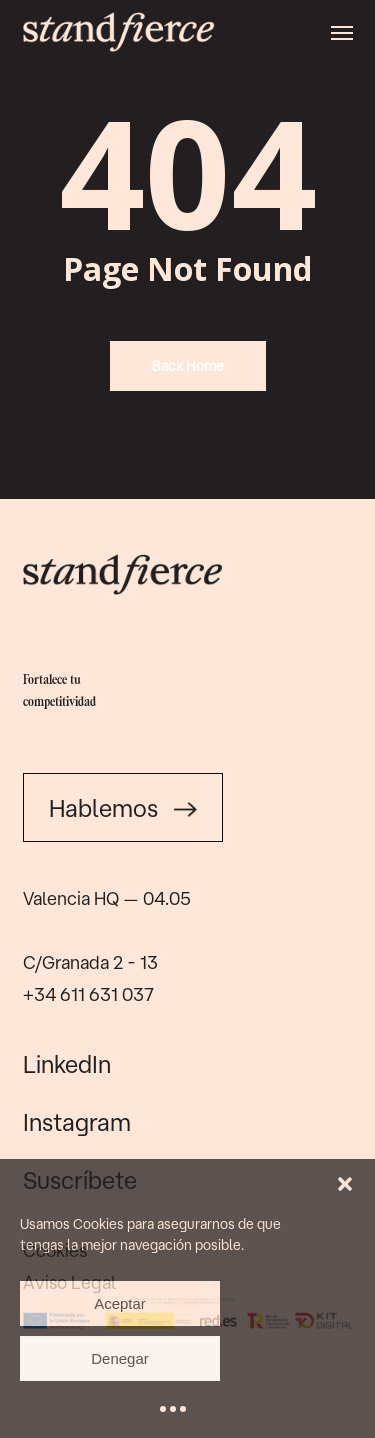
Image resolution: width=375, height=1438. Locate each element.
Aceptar (120, 1303)
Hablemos (123, 808)
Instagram (77, 1122)
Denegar (120, 1358)
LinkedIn (67, 1064)
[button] (345, 1184)
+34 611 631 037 (88, 994)
